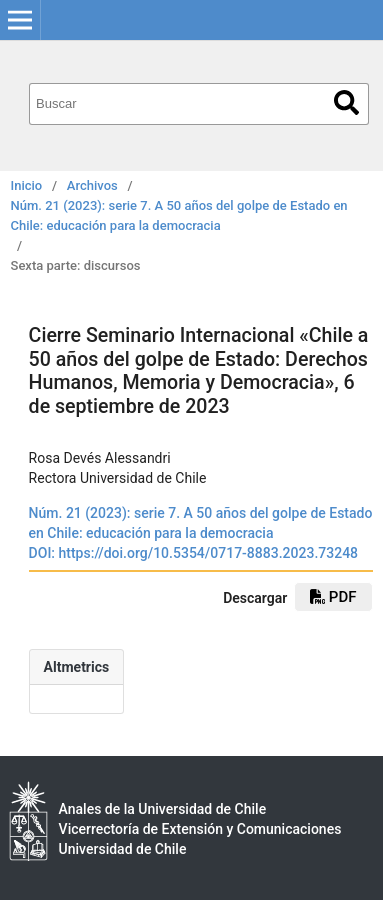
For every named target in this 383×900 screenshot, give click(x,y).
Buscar (346, 102)
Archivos (92, 185)
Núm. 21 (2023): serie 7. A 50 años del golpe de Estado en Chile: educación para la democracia (179, 215)
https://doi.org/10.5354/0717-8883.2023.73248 (209, 553)
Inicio (27, 185)
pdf (333, 597)
